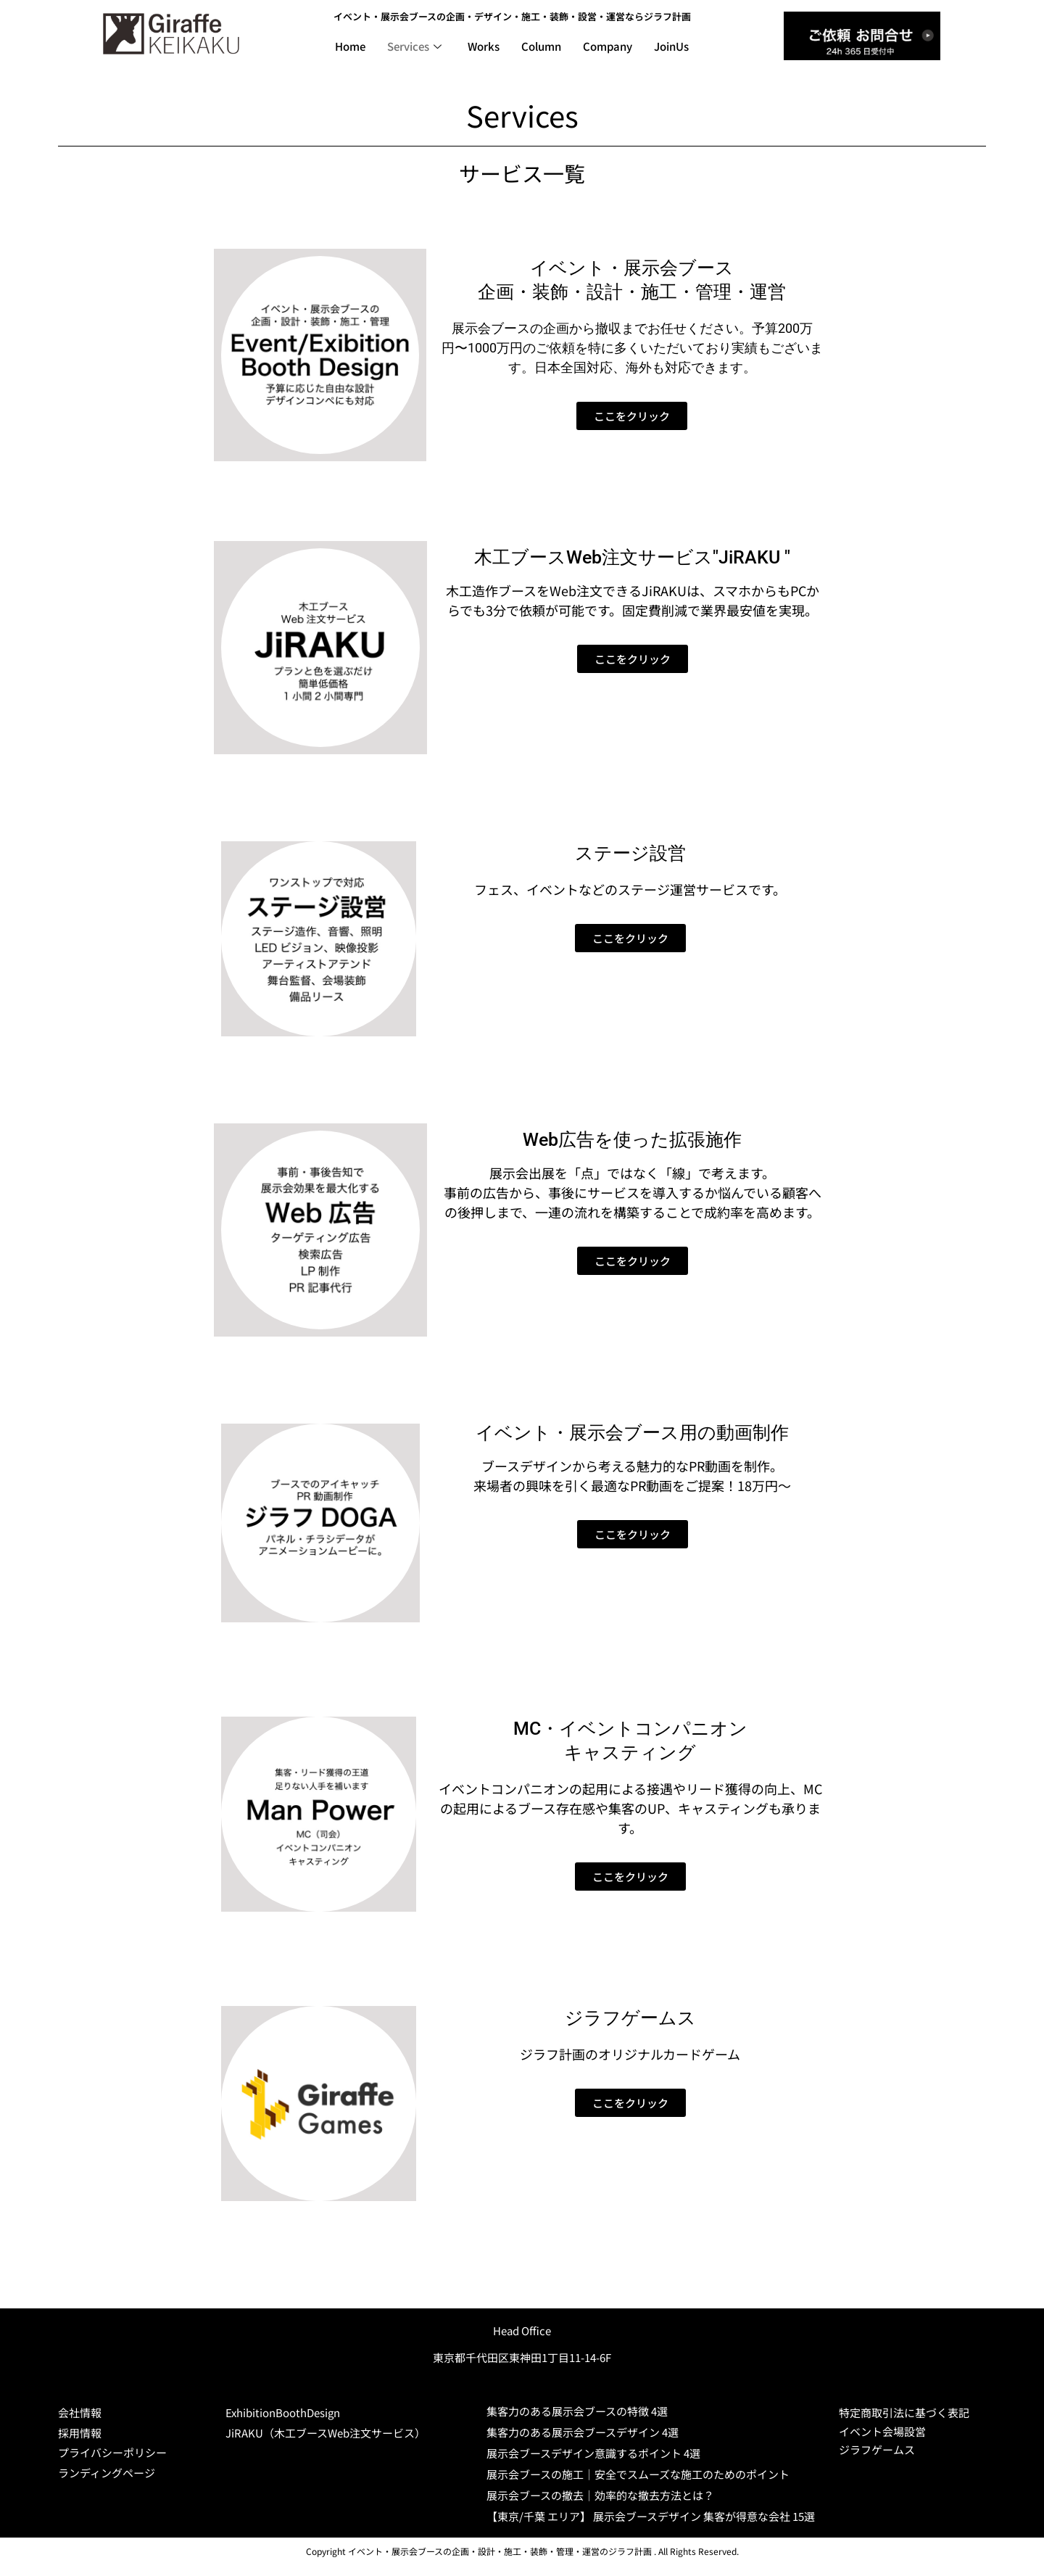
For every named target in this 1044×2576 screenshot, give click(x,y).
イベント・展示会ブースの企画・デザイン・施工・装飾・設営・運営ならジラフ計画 (512, 16)
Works (484, 46)
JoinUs (671, 46)
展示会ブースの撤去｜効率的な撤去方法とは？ (600, 2495)
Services (414, 46)
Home (350, 46)
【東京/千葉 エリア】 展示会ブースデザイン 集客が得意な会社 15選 (650, 2516)
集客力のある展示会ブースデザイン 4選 (582, 2432)
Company (607, 46)
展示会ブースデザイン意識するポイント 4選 (593, 2453)
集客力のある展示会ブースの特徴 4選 (577, 2411)
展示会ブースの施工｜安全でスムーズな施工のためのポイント (638, 2474)
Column (541, 46)
